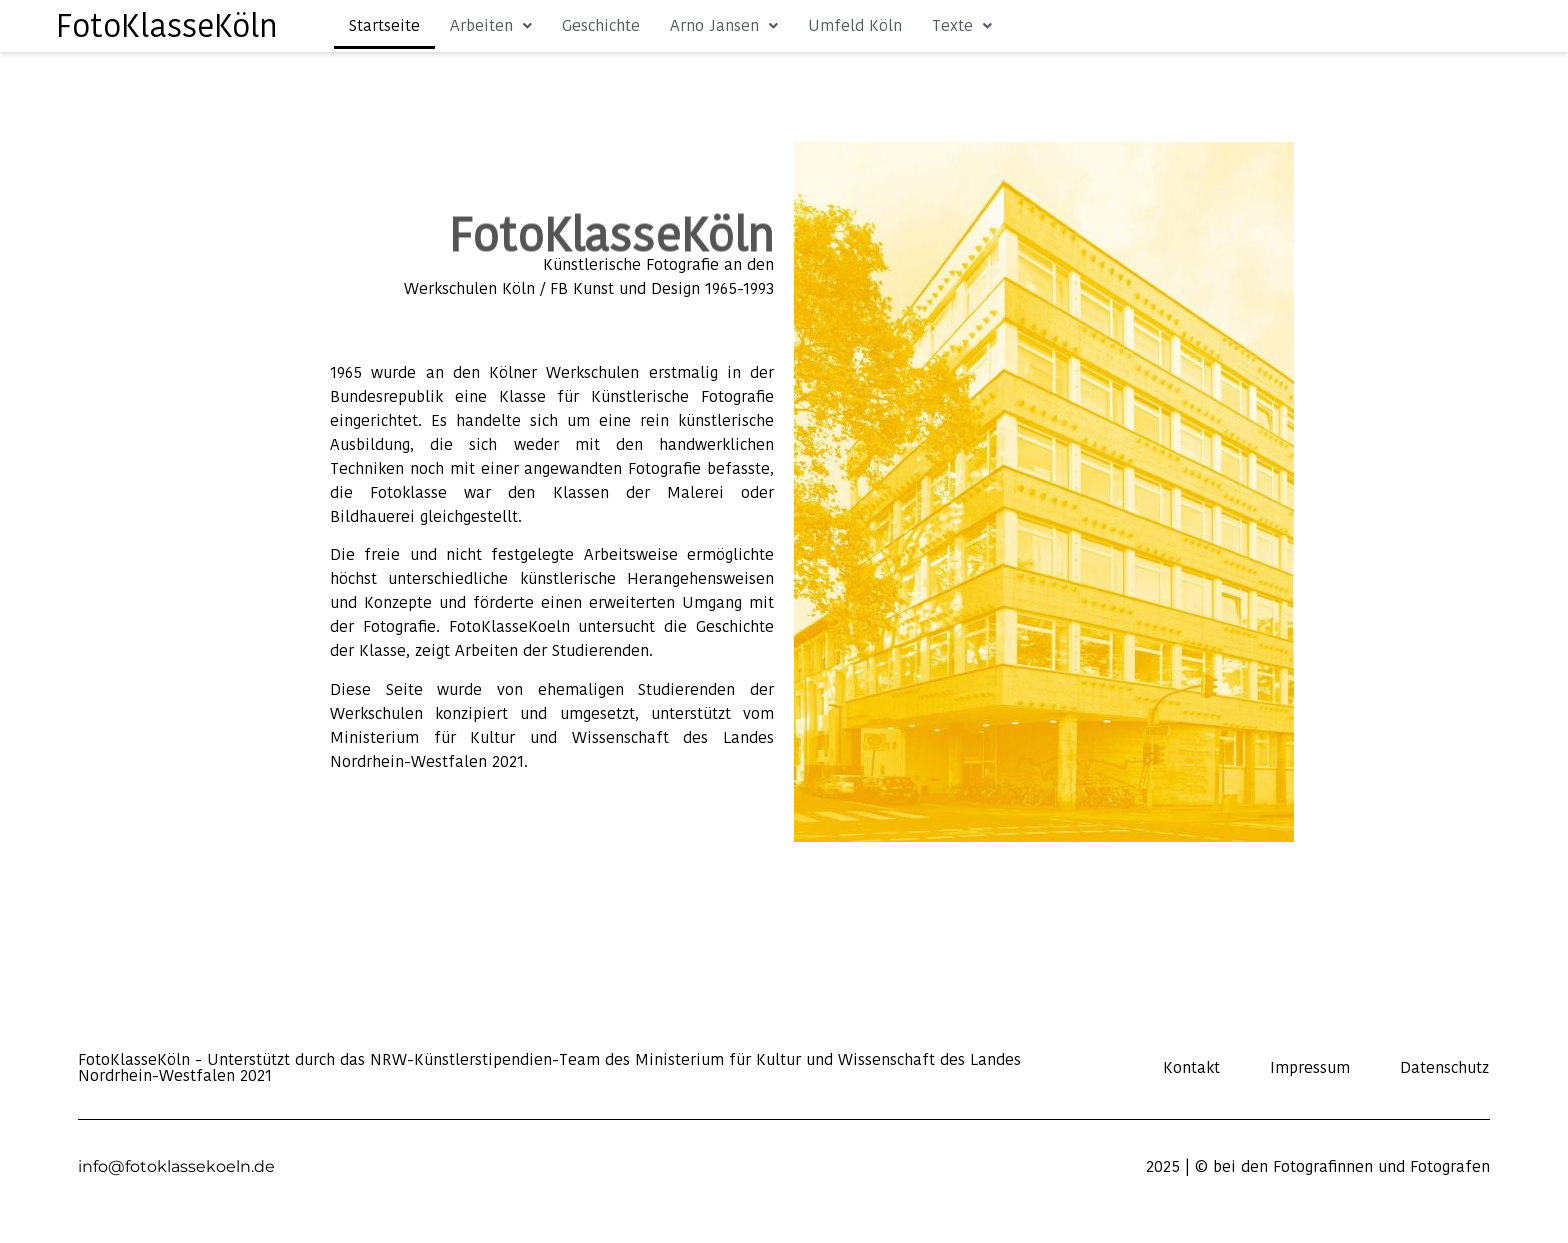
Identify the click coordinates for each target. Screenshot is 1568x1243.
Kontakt (1191, 1068)
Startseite (384, 25)
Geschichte (601, 25)
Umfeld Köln (855, 25)
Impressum (1310, 1068)
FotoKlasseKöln (167, 25)
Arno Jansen (724, 25)
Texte (962, 25)
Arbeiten (491, 25)
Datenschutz (1444, 1068)
